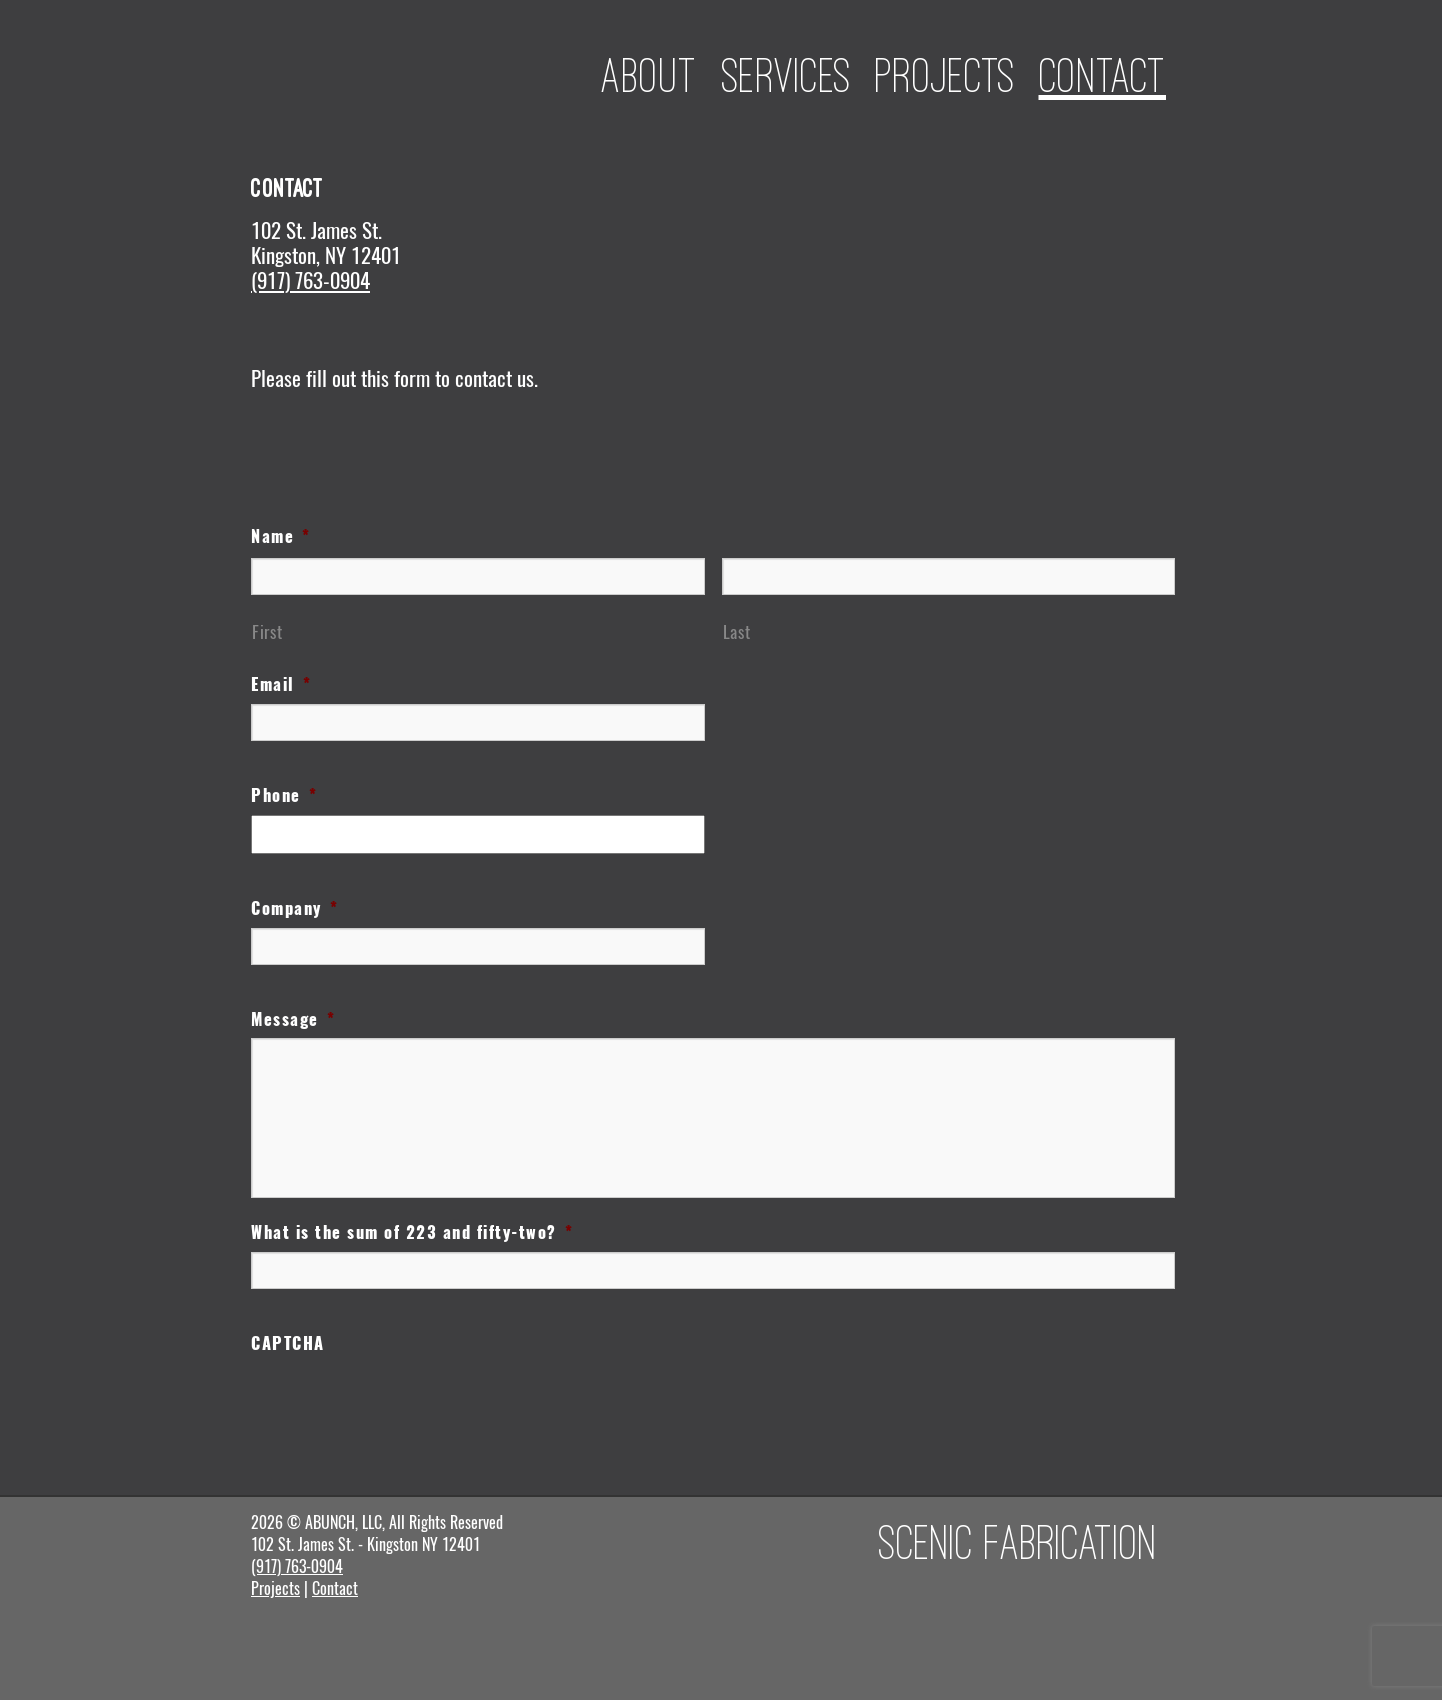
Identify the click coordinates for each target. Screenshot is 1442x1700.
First (267, 632)
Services (786, 75)
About (649, 75)
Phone (284, 796)
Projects (945, 75)
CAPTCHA (288, 1344)
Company (294, 909)
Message (293, 1020)
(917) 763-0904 (310, 280)
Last (737, 632)
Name (281, 537)
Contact (1103, 75)
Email (281, 685)
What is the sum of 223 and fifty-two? (412, 1233)
